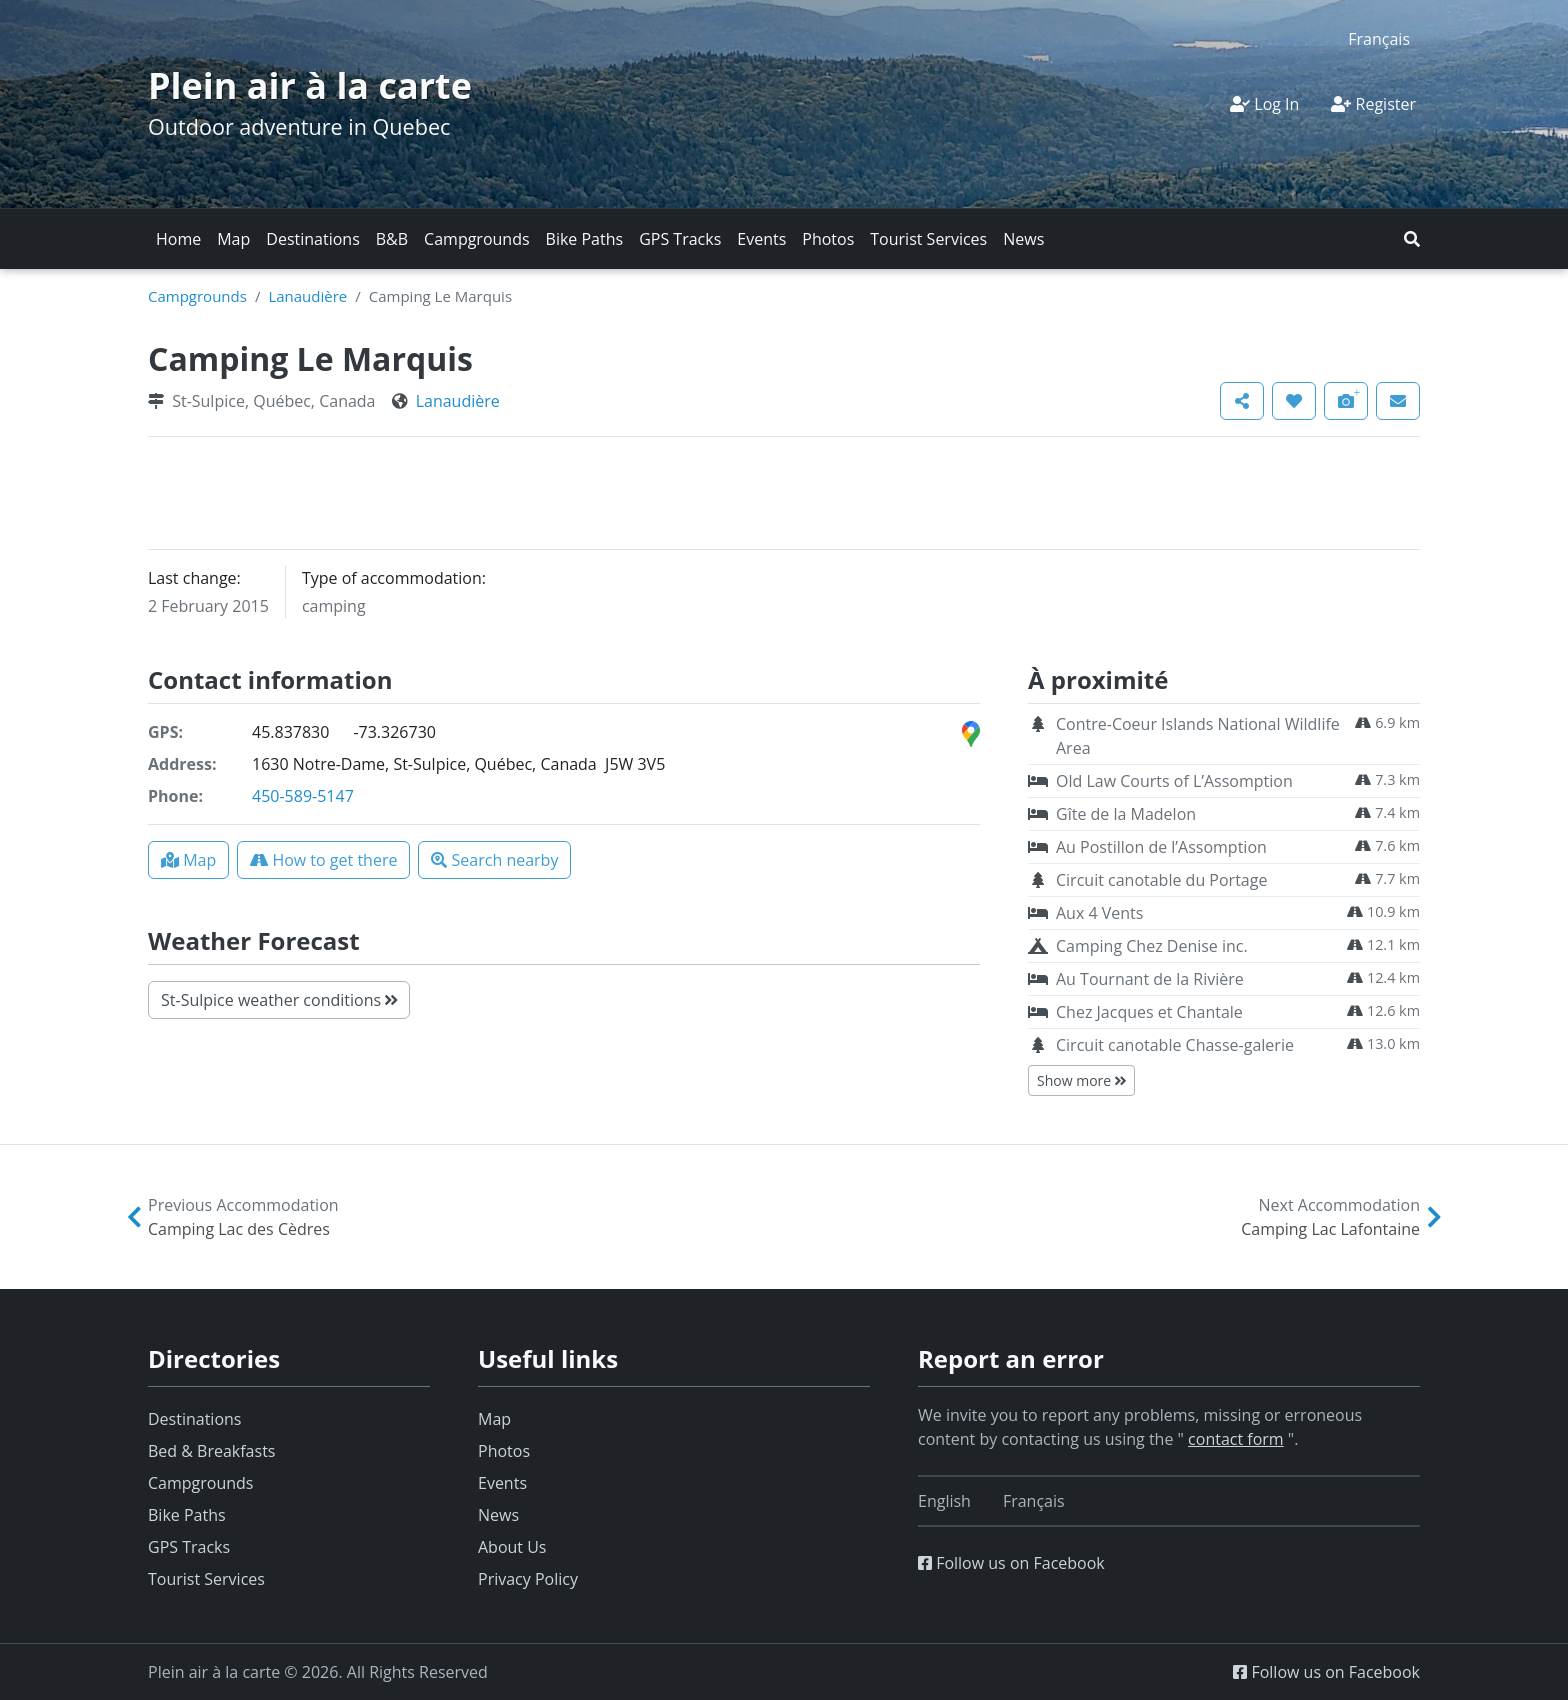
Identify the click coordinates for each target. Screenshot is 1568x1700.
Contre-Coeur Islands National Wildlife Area (1198, 736)
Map (233, 239)
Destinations (312, 239)
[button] (1412, 239)
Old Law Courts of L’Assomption (1174, 781)
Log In (1264, 104)
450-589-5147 (303, 796)
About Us (512, 1547)
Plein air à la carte (310, 85)
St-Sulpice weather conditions (279, 1000)
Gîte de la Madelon (1126, 814)
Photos (828, 239)
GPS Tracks (680, 239)
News (1023, 239)
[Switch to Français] (1379, 38)
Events (761, 239)
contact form (1236, 1439)
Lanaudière (307, 296)
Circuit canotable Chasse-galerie (1175, 1045)
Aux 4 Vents (1099, 913)
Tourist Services (928, 239)
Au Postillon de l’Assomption (1161, 847)
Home (178, 239)
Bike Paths (585, 239)
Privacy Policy (528, 1579)
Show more (1081, 1080)
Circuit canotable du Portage (1161, 880)
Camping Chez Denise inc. (1152, 946)
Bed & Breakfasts (211, 1451)
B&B (392, 239)
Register (1373, 104)
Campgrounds (476, 239)
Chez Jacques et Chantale (1149, 1012)
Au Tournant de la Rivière (1150, 979)
